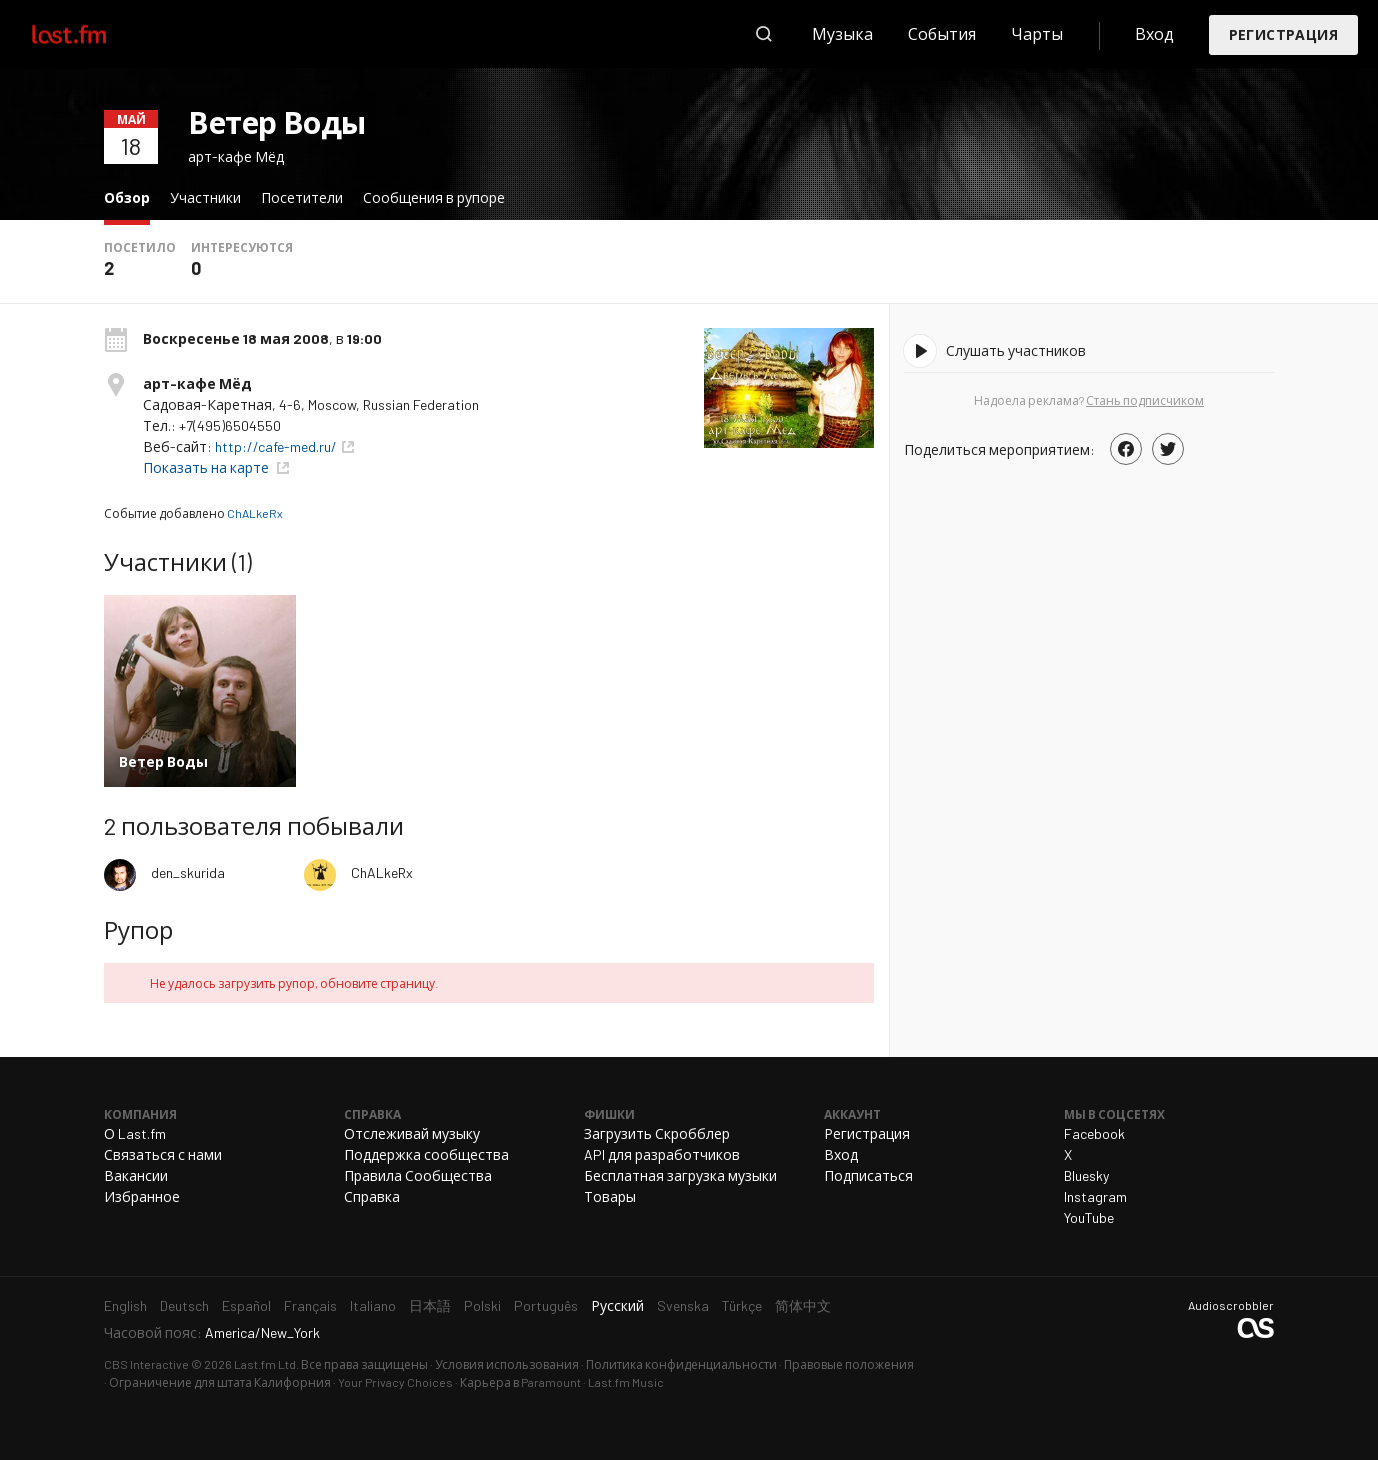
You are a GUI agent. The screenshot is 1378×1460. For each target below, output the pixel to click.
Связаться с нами (163, 1154)
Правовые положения (849, 1364)
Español (246, 1305)
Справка (372, 1196)
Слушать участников (1016, 350)
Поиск (764, 34)
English (125, 1305)
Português (546, 1305)
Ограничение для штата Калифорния (220, 1382)
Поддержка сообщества (426, 1154)
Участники (205, 197)
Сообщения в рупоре (434, 197)
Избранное (142, 1196)
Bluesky (1086, 1175)
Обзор (132, 196)
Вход (1154, 33)
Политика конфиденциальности (681, 1364)
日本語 (430, 1305)
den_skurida (188, 872)
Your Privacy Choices (395, 1382)
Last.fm (92, 34)
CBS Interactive (146, 1364)
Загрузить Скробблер (657, 1133)
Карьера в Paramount (520, 1382)
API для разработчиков (662, 1154)
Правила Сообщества (418, 1175)
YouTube (1089, 1217)
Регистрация (1283, 34)
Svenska (683, 1305)
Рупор (138, 929)
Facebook (1094, 1133)
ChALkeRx (255, 513)
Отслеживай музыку (412, 1133)
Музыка (842, 33)
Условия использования (507, 1364)
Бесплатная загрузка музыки (680, 1175)
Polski (482, 1305)
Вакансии (136, 1175)
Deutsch (184, 1305)
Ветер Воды (277, 122)
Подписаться (868, 1175)
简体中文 (803, 1305)
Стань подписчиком (1145, 400)
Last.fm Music (626, 1382)
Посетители (302, 197)
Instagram (1095, 1196)
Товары (610, 1196)
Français (310, 1305)
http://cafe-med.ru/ (276, 446)
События (942, 33)
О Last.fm (135, 1133)
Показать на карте (207, 467)
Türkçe (742, 1305)
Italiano (373, 1305)
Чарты (1037, 33)
